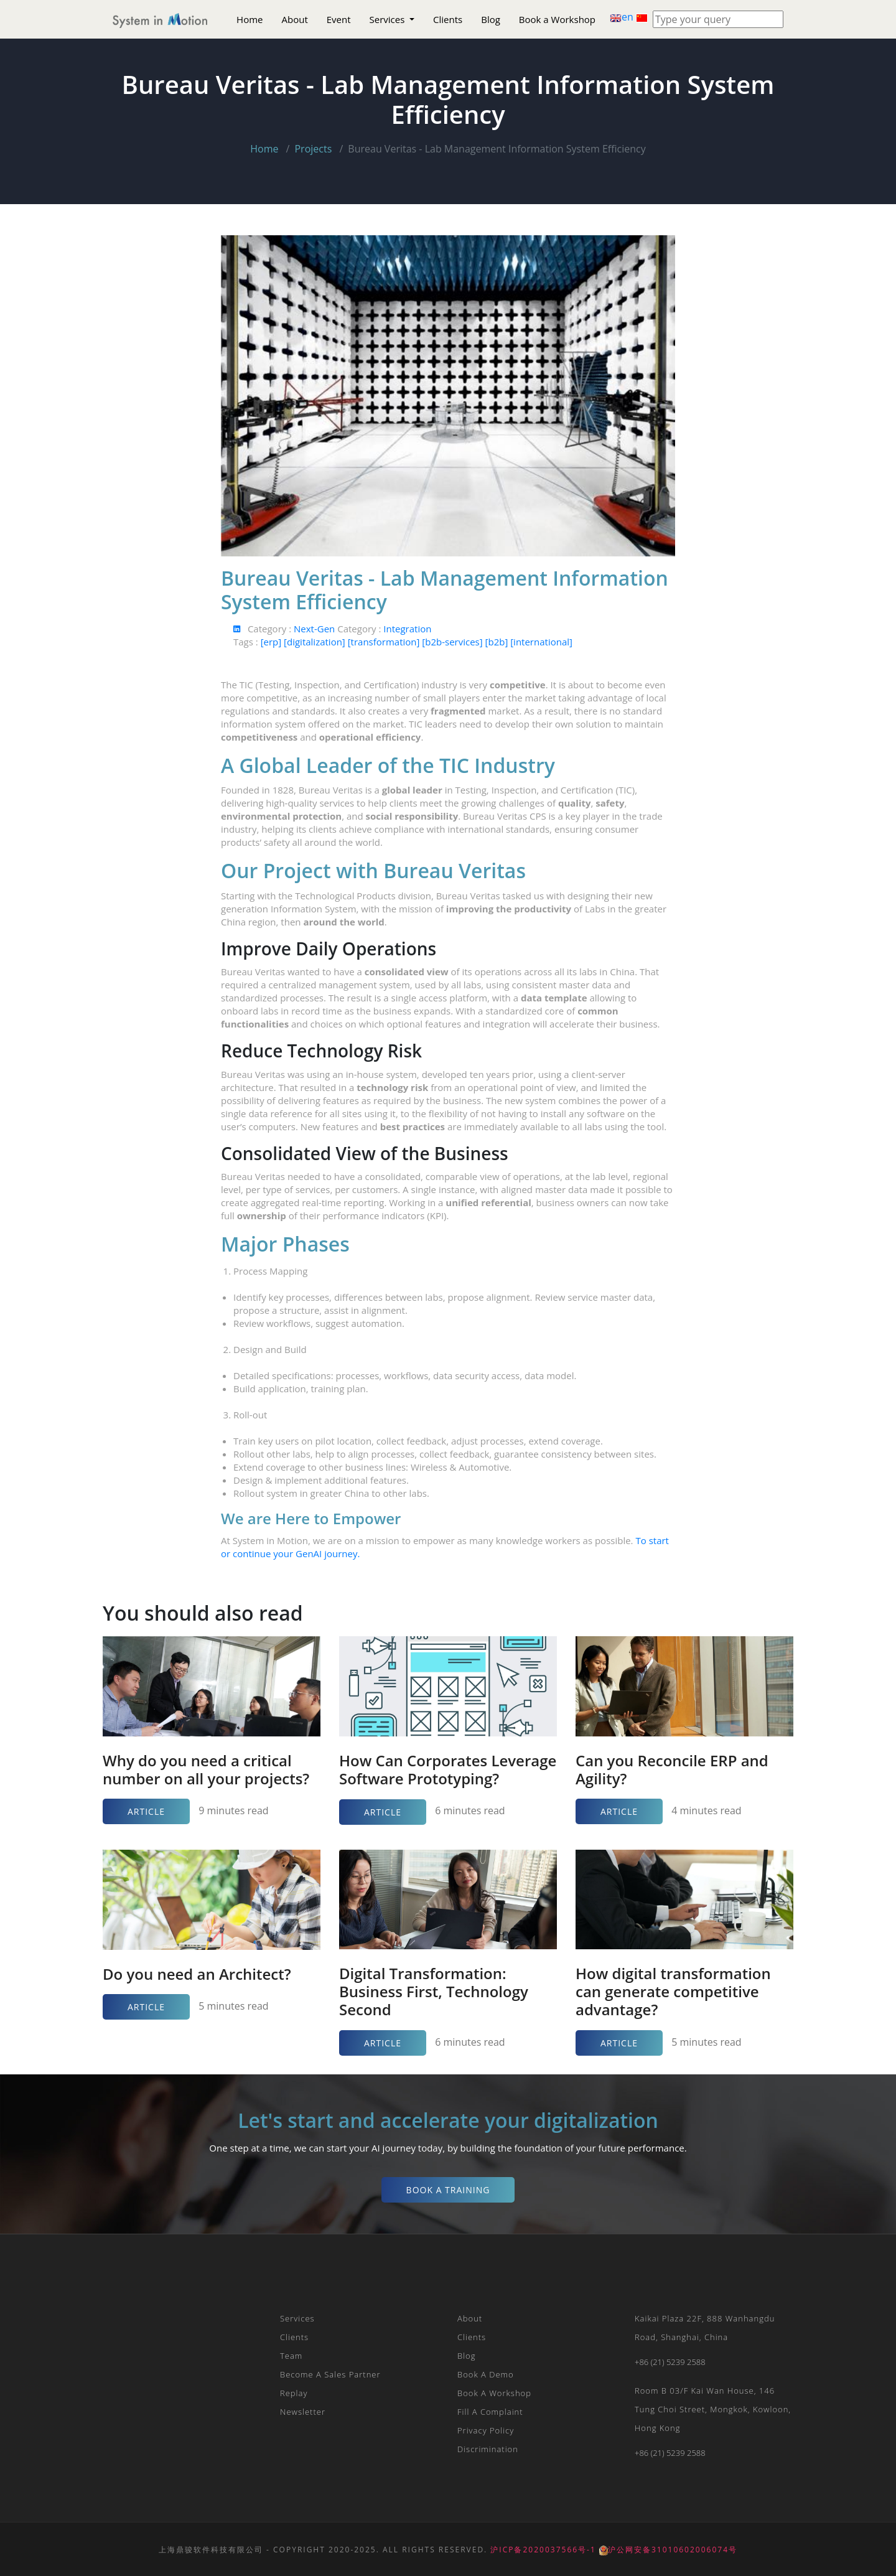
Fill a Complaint (490, 2411)
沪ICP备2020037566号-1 (542, 2549)
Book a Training (448, 2190)
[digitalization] (316, 641)
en (623, 17)
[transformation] (385, 641)
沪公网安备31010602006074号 (668, 2549)
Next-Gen (315, 628)
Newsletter (302, 2411)
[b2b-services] (453, 641)
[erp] (272, 641)
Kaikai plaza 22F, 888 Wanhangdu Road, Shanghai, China (705, 2328)
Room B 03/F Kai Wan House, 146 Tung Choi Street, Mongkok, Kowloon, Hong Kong (713, 2409)
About (295, 19)
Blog (490, 19)
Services (389, 19)
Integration (407, 628)
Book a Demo (485, 2374)
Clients (447, 19)
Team (291, 2355)
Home (249, 19)
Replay (293, 2393)
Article (146, 1811)
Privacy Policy (485, 2430)
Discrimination (487, 2449)
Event (339, 19)
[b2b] (498, 641)
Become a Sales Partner (330, 2374)
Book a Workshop (557, 19)
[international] (541, 641)
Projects (313, 149)
